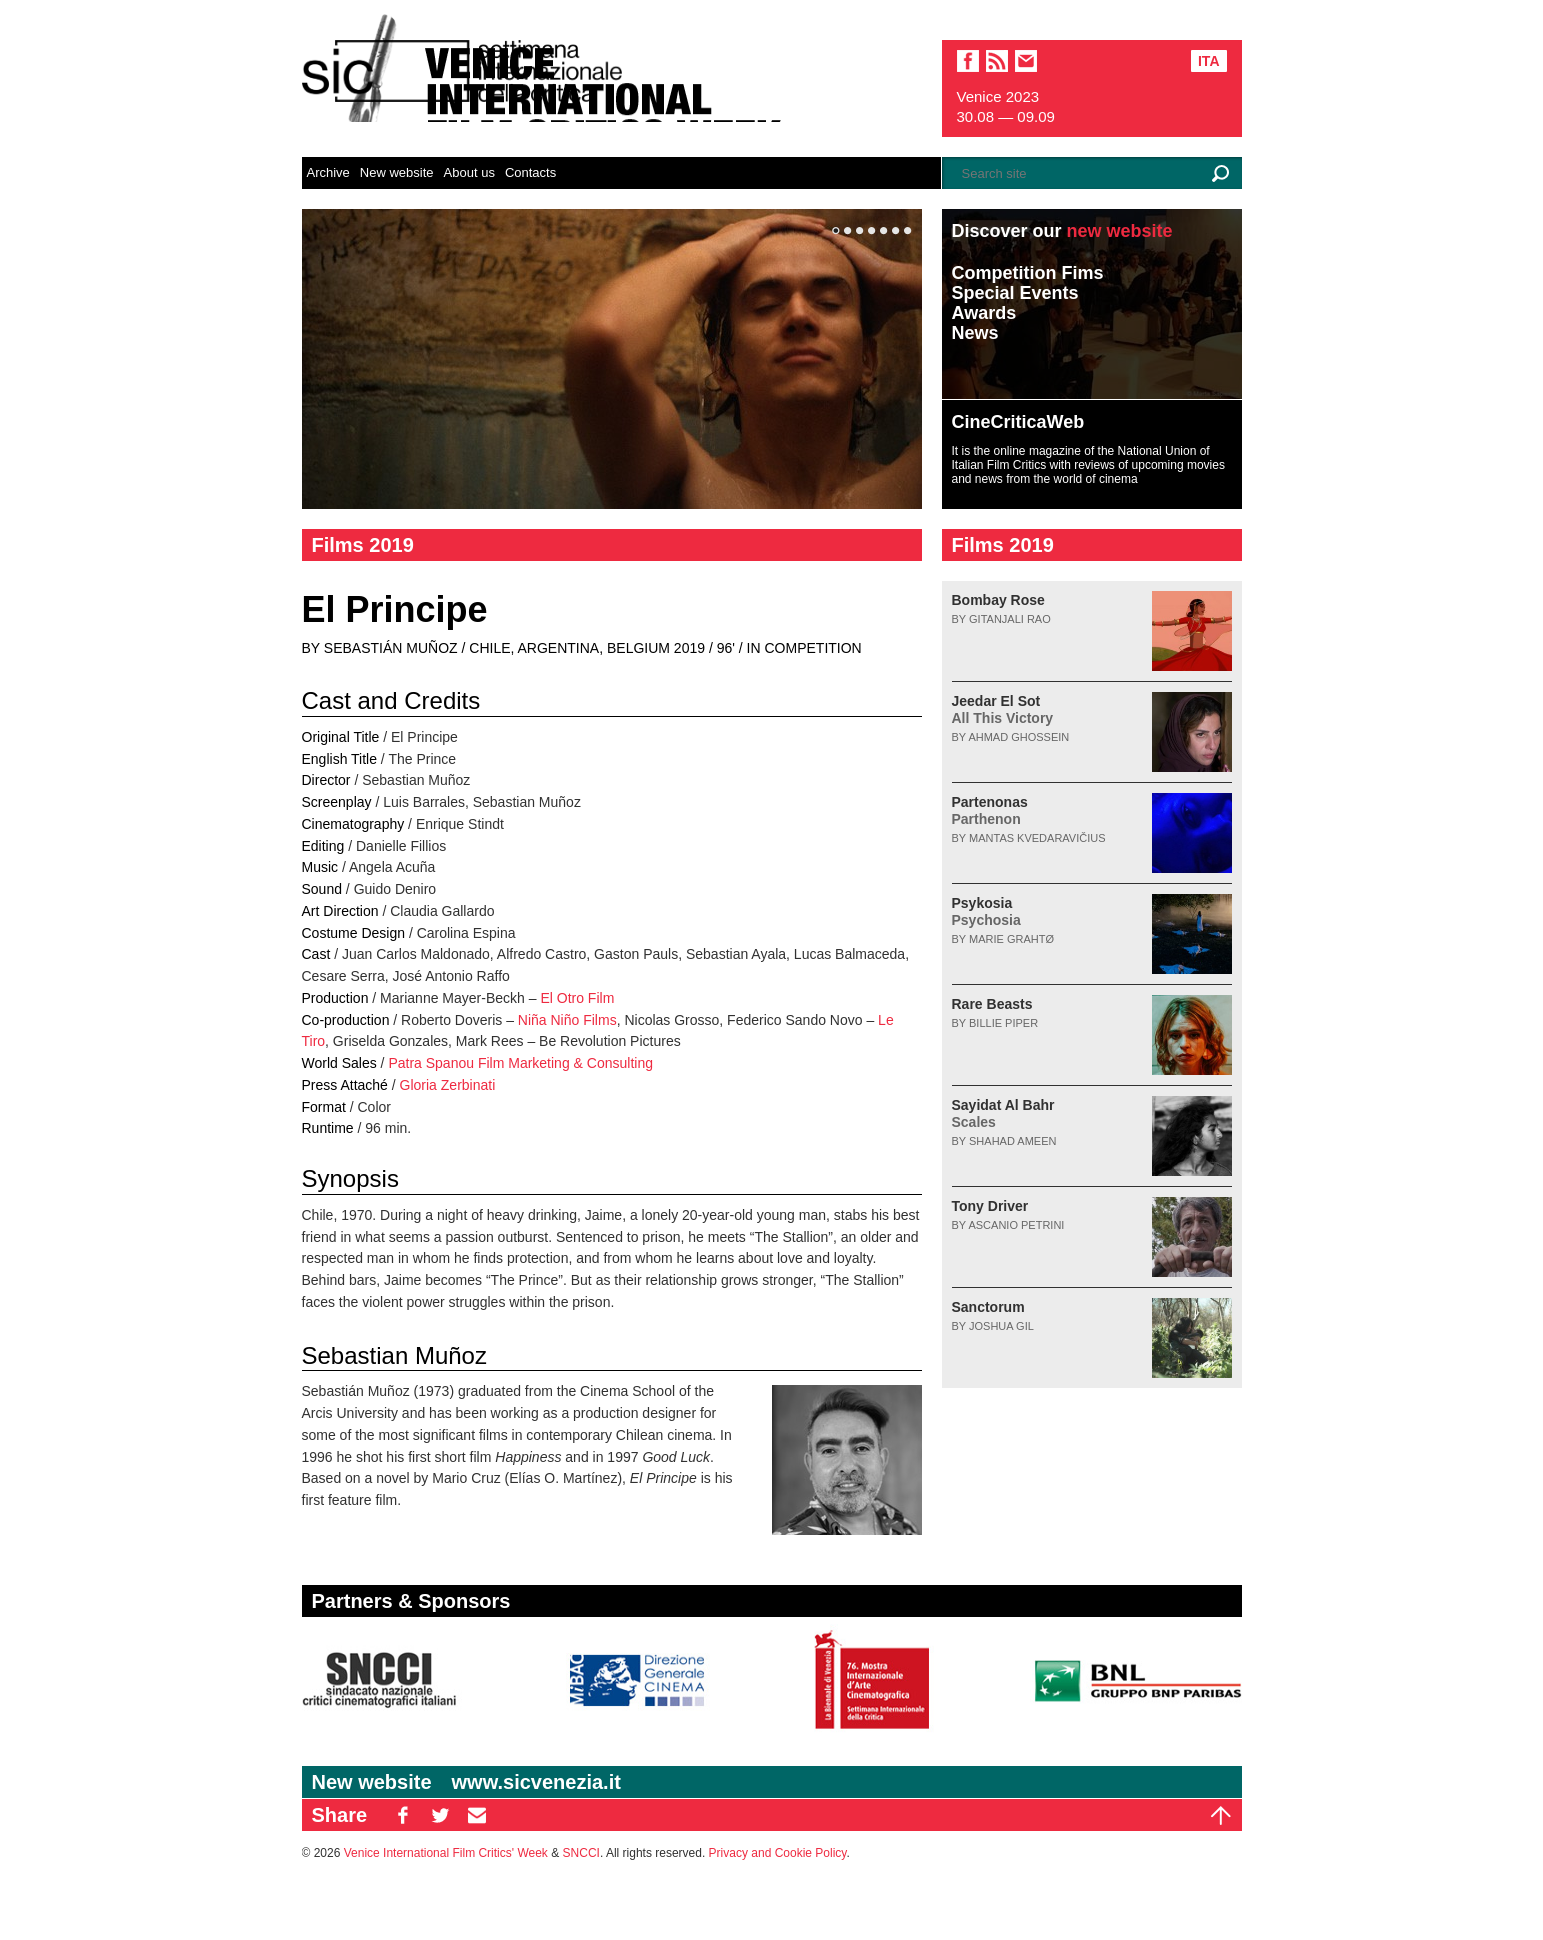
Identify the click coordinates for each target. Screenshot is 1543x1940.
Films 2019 (363, 545)
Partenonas (990, 810)
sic (997, 61)
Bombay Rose (998, 600)
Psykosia (986, 911)
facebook (968, 61)
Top (1221, 1815)
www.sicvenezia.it (536, 1782)
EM (477, 1815)
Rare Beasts (992, 1004)
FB (403, 1815)
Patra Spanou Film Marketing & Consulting (520, 1063)
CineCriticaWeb (1018, 422)
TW (440, 1815)
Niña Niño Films (567, 1020)
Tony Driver (990, 1206)
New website (397, 172)
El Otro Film (577, 998)
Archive (328, 172)
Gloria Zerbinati (448, 1085)
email (1026, 61)
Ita (1209, 61)
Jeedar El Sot (1003, 709)
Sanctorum (988, 1307)
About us (469, 172)
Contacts (530, 172)
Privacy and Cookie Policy (778, 1853)
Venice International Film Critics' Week (446, 1853)
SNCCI (581, 1853)
